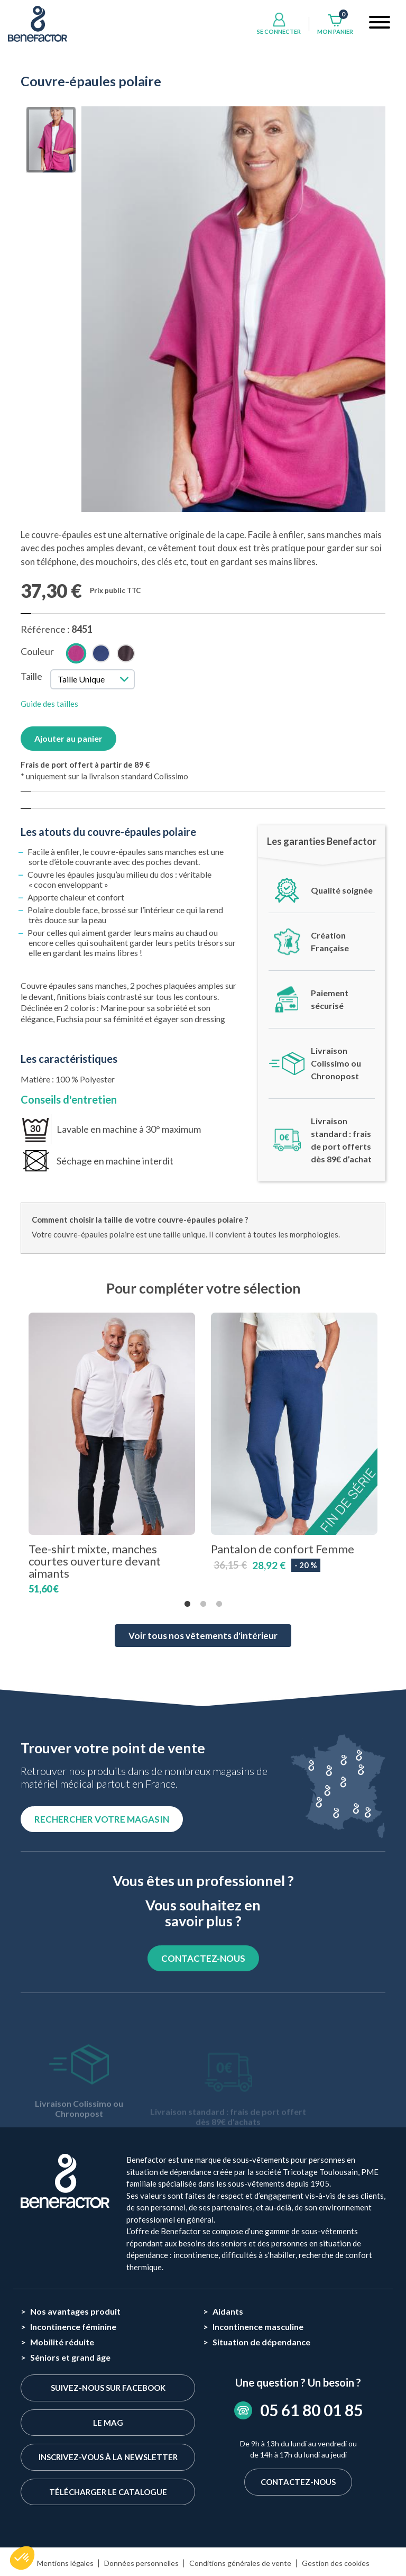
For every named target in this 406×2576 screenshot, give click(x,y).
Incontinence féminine (73, 2327)
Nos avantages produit (75, 2311)
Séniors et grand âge (70, 2357)
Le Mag (108, 2422)
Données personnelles (141, 2563)
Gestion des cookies (336, 2563)
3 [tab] (219, 1604)
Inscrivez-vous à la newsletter (108, 2457)
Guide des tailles (49, 703)
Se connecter (279, 31)
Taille (31, 676)
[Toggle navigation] (379, 24)
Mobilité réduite (62, 2342)
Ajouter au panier (68, 738)
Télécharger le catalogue (108, 2492)
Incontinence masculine (258, 2327)
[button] (22, 2558)
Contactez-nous (298, 2482)
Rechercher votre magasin (101, 1819)
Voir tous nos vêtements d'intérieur (203, 1635)
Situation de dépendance (261, 2342)
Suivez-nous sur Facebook (108, 2387)
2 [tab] (203, 1604)
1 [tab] (187, 1604)
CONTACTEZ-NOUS (203, 1958)
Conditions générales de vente (240, 2563)
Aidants (228, 2311)
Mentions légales (65, 2563)
